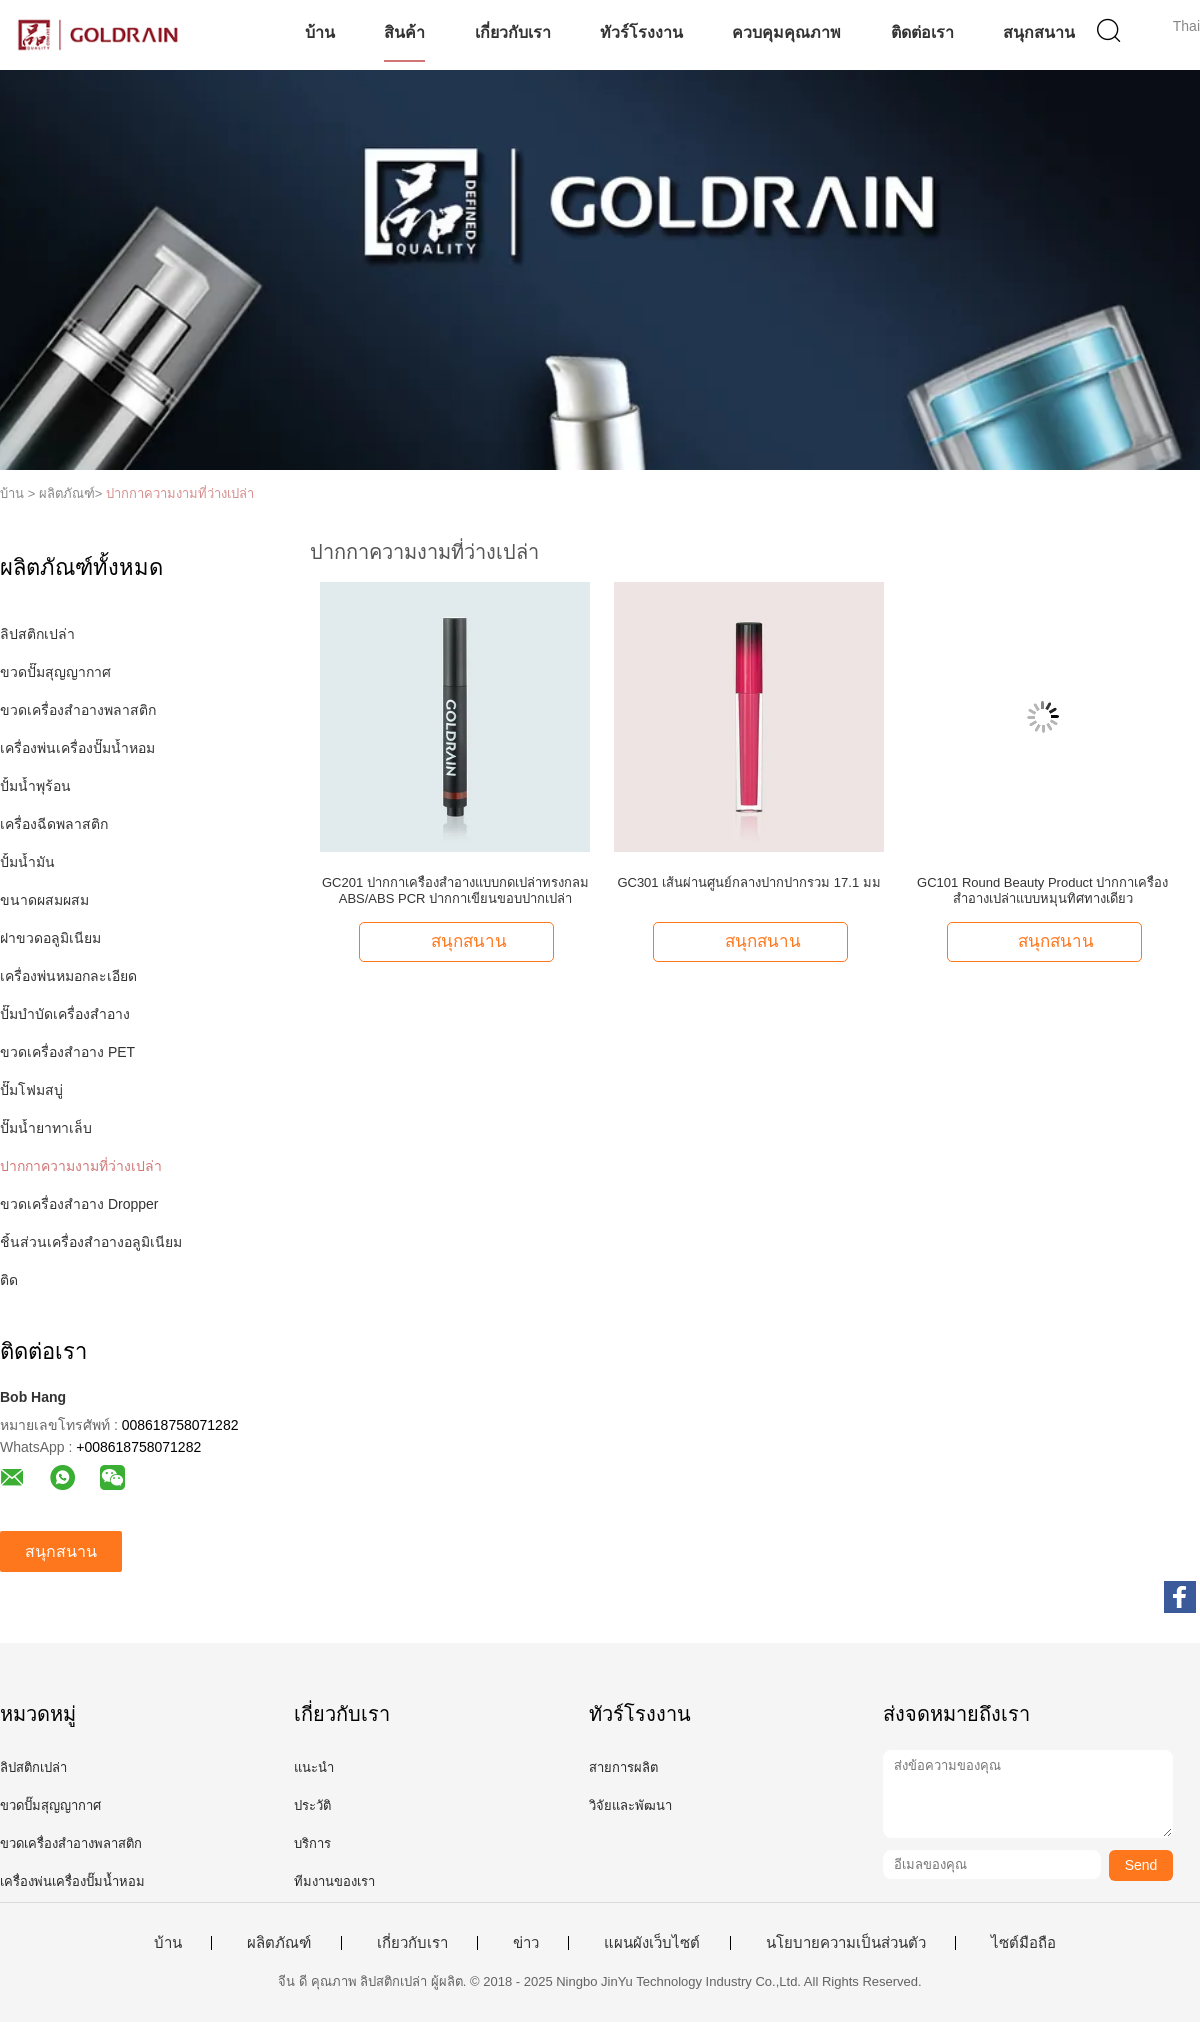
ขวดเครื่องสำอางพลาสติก (78, 710)
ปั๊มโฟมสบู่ (31, 1090)
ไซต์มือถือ (1023, 1943)
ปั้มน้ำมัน (27, 862)
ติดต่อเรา (922, 32)
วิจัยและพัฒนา (630, 1805)
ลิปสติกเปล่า (37, 634)
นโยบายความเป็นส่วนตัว (846, 1943)
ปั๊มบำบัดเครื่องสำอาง (65, 1014)
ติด (9, 1280)
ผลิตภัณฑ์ (279, 1943)
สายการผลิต (623, 1767)
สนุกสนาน (1039, 32)
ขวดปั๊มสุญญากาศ (55, 672)
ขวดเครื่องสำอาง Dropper (79, 1204)
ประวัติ (312, 1805)
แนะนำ (314, 1767)
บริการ (312, 1843)
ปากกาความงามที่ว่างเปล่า (180, 493)
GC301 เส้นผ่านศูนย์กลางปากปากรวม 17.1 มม (748, 882)
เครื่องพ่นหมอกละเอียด (68, 976)
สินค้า (404, 32)
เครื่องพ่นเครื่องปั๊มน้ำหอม (77, 748)
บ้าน (320, 32)
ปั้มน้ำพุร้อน (35, 786)
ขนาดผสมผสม (44, 900)
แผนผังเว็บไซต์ (652, 1943)
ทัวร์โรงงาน (641, 32)
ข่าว (526, 1943)
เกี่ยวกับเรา (513, 32)
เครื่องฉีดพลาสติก (54, 824)
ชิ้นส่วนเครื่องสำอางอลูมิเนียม (91, 1242)
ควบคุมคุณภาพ (786, 32)
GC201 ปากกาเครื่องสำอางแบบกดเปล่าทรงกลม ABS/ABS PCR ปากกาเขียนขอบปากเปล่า (455, 890)
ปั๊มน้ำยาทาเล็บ (46, 1128)
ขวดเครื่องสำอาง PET (67, 1052)
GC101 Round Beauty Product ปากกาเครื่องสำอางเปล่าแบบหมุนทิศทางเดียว (1042, 890)
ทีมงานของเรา (334, 1881)
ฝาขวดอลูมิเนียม (50, 938)
